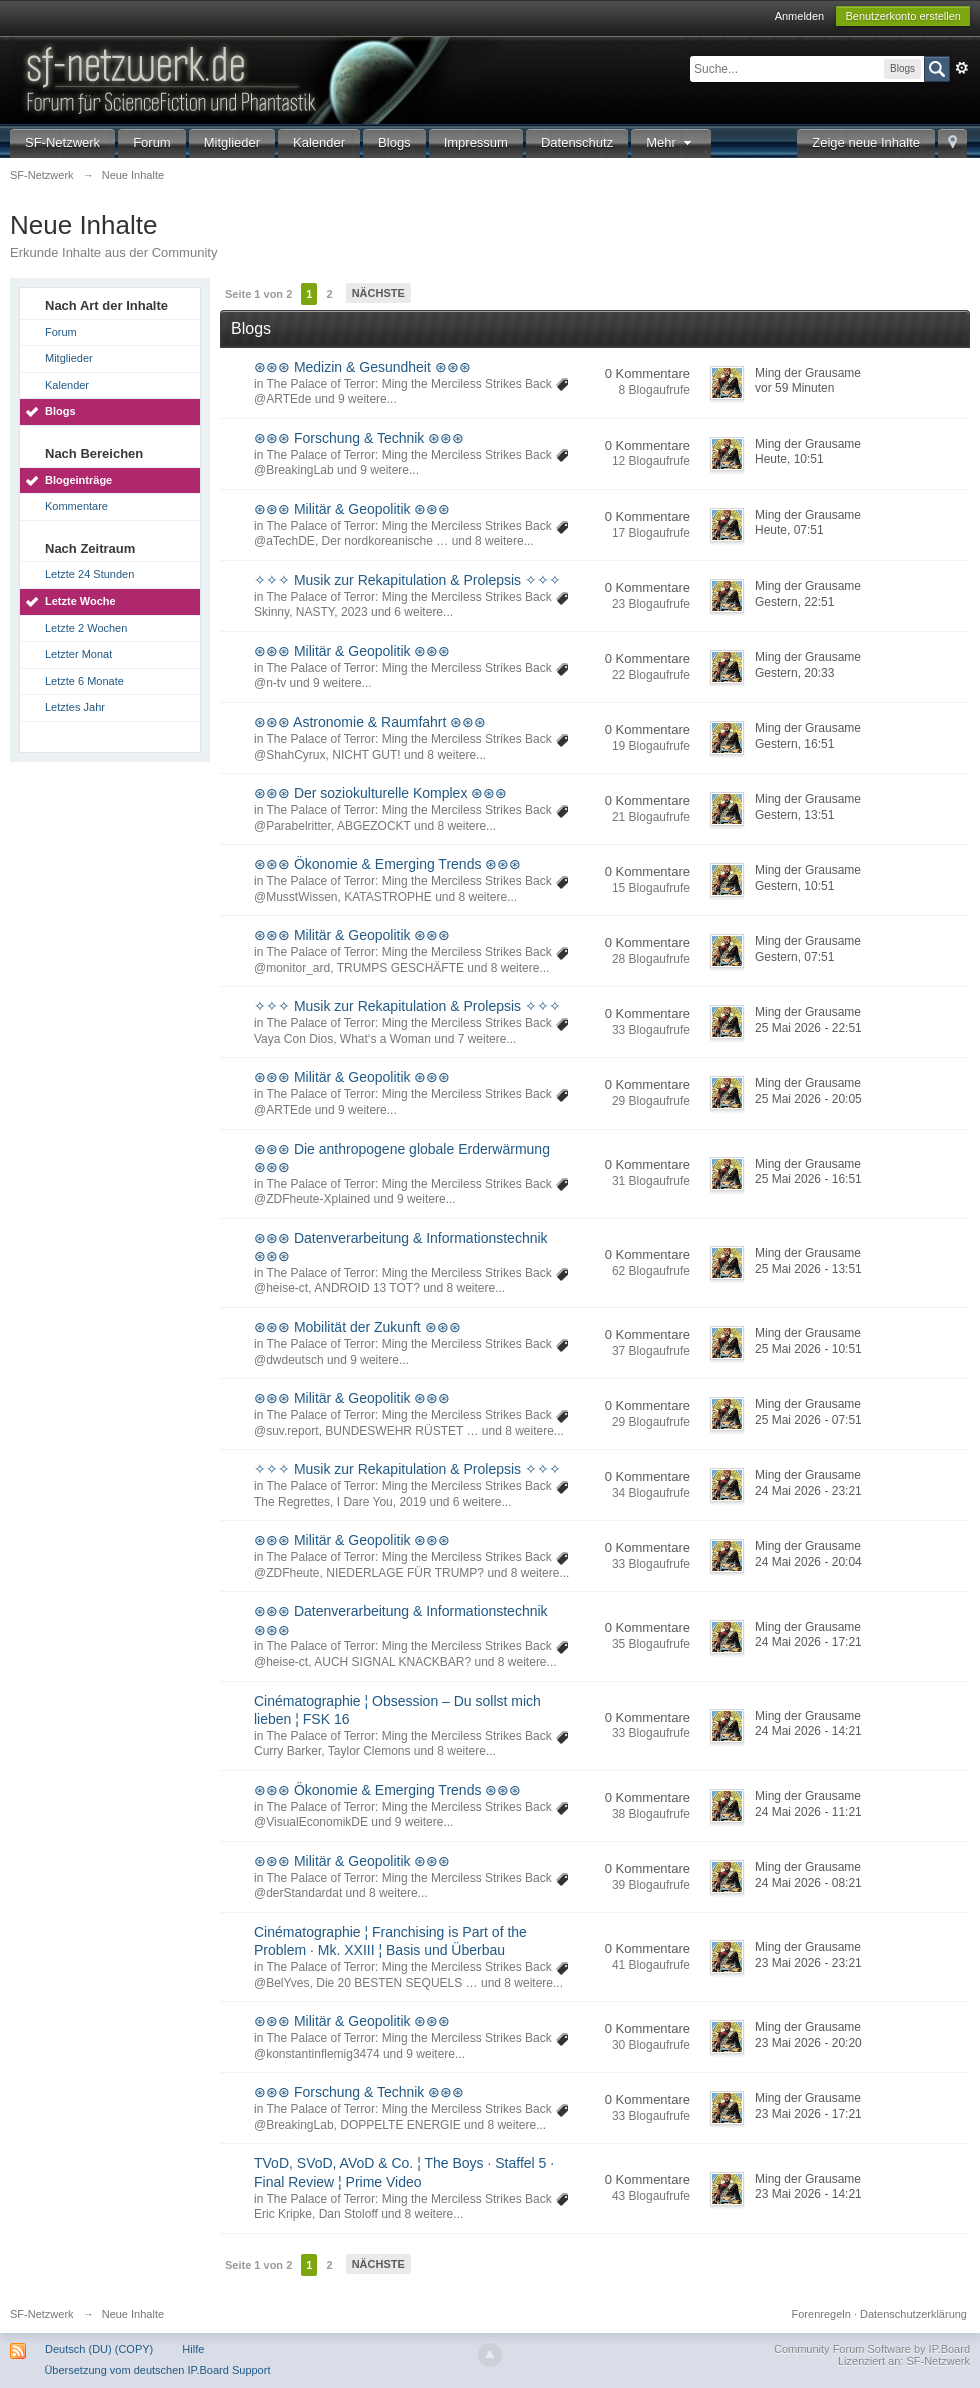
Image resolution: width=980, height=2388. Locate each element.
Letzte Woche (80, 601)
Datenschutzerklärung (913, 2314)
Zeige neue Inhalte (866, 142)
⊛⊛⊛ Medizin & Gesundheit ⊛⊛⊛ (362, 367)
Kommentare (76, 506)
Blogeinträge (78, 480)
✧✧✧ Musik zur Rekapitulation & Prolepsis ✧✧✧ (407, 580)
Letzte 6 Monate (84, 681)
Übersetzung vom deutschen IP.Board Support (157, 2370)
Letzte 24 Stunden (89, 574)
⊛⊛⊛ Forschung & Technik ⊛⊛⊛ (359, 438)
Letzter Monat (78, 654)
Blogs (394, 142)
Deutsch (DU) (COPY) (99, 2349)
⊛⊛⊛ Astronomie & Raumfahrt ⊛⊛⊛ (370, 722)
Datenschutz (577, 142)
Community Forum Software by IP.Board (872, 2349)
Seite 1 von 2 (258, 294)
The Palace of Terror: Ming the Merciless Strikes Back (408, 384)
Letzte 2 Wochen (86, 628)
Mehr (671, 142)
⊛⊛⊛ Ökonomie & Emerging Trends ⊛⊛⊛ (387, 864)
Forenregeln (821, 2314)
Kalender (319, 142)
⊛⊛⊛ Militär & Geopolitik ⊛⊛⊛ (352, 509)
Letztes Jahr (75, 707)
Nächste (378, 293)
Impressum (476, 142)
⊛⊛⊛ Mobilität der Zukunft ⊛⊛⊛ (357, 1327)
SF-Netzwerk (62, 142)
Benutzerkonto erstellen (903, 16)
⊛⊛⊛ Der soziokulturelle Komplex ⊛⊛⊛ (380, 793)
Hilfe (193, 2349)
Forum (152, 142)
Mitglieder (232, 142)
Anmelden (800, 16)
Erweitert (962, 68)
